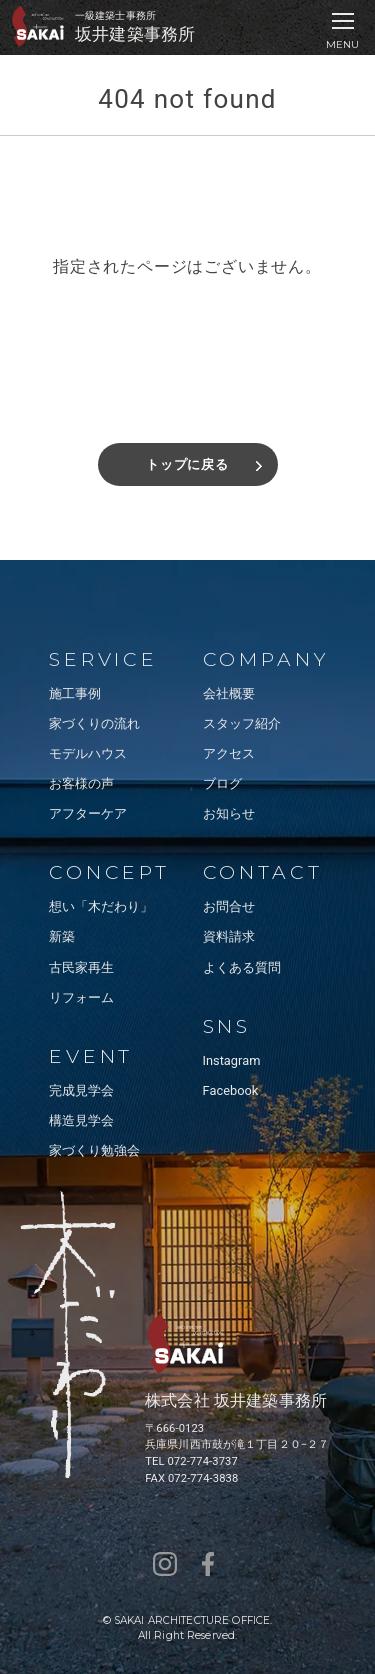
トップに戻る (187, 464)
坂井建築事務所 (135, 34)
